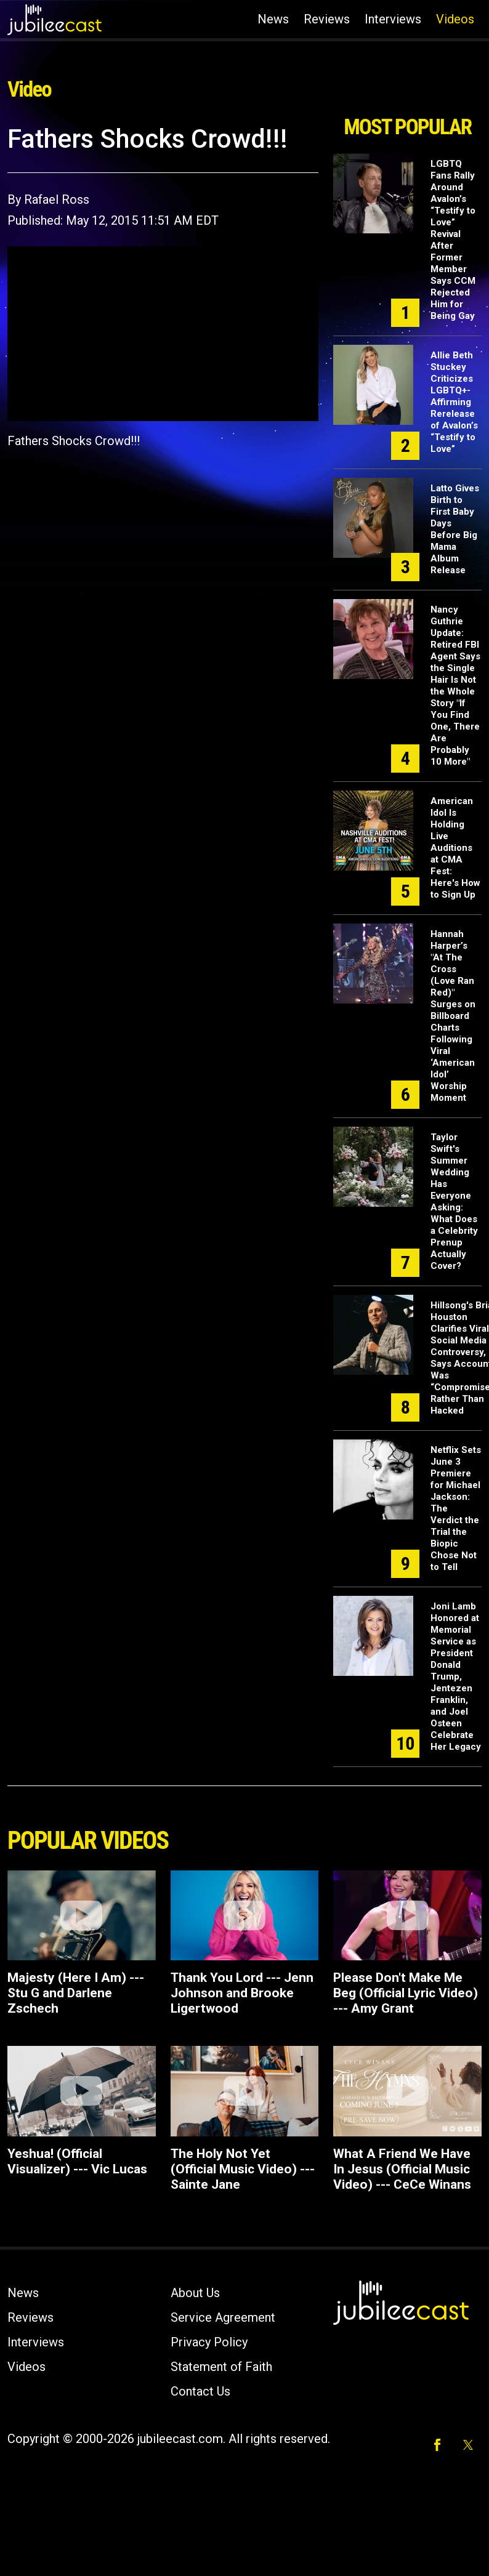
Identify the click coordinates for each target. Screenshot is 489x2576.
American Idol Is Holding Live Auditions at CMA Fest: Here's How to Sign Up (455, 847)
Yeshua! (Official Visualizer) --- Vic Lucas (77, 2161)
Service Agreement (223, 2317)
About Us (195, 2292)
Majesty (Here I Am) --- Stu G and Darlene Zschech (75, 1993)
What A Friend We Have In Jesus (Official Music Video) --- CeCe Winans (402, 2169)
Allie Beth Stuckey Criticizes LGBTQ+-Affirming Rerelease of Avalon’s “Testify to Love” (454, 402)
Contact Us (200, 2391)
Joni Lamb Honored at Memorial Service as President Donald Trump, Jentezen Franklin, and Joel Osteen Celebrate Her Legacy (455, 1676)
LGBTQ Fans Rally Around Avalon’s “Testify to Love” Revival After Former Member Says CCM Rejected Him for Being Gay (452, 239)
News (273, 19)
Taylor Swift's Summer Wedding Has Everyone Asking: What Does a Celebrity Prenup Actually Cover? (454, 1201)
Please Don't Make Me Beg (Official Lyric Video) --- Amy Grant (405, 1993)
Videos (455, 19)
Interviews (393, 19)
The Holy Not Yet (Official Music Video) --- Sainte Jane (243, 2169)
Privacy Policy (209, 2342)
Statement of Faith (221, 2366)
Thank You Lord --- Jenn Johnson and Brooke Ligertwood (242, 1993)
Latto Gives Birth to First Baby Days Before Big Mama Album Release (454, 529)
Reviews (327, 19)
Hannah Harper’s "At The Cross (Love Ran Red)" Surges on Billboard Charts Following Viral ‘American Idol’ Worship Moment (452, 1015)
